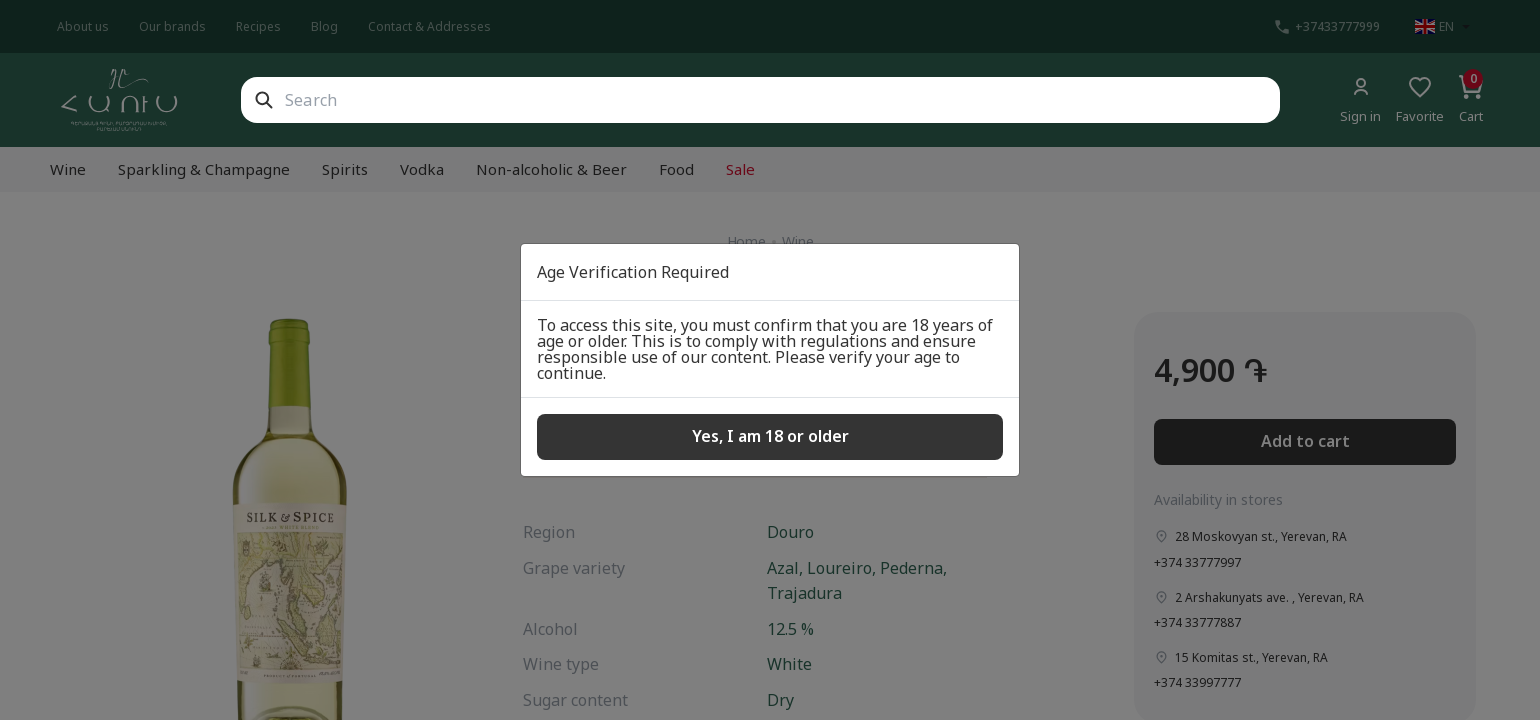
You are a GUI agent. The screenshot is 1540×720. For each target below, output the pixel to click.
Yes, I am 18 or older (770, 436)
